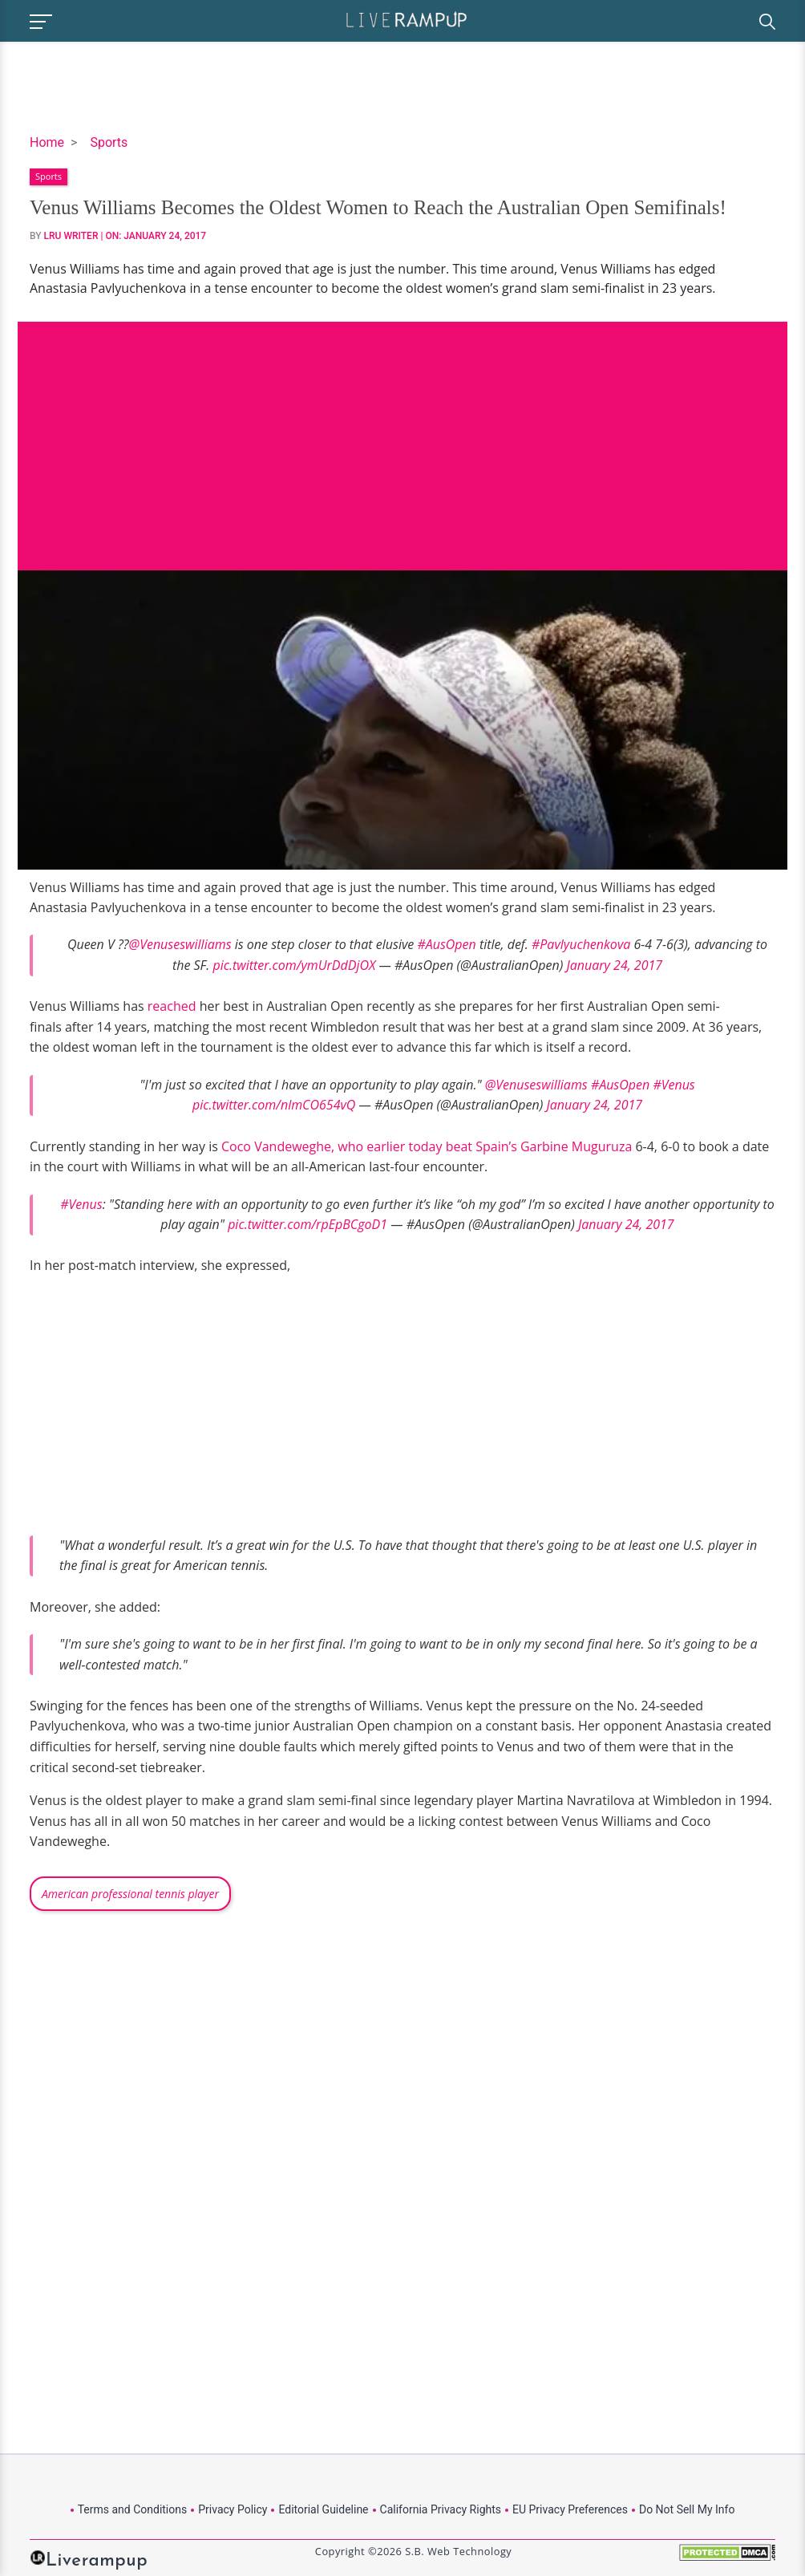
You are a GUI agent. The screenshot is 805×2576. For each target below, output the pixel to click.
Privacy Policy (232, 2509)
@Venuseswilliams (180, 944)
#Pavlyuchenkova (581, 944)
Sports (108, 142)
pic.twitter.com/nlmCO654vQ (273, 1105)
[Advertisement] (402, 434)
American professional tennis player (130, 1893)
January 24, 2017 (614, 965)
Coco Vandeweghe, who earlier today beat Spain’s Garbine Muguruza (426, 1146)
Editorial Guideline (323, 2509)
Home (47, 142)
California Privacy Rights (440, 2509)
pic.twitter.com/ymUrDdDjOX (293, 965)
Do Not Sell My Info (686, 2509)
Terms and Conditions (133, 2509)
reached (172, 1006)
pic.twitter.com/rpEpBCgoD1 (307, 1224)
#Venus (673, 1084)
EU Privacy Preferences (570, 2509)
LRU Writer (71, 235)
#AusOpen (446, 944)
